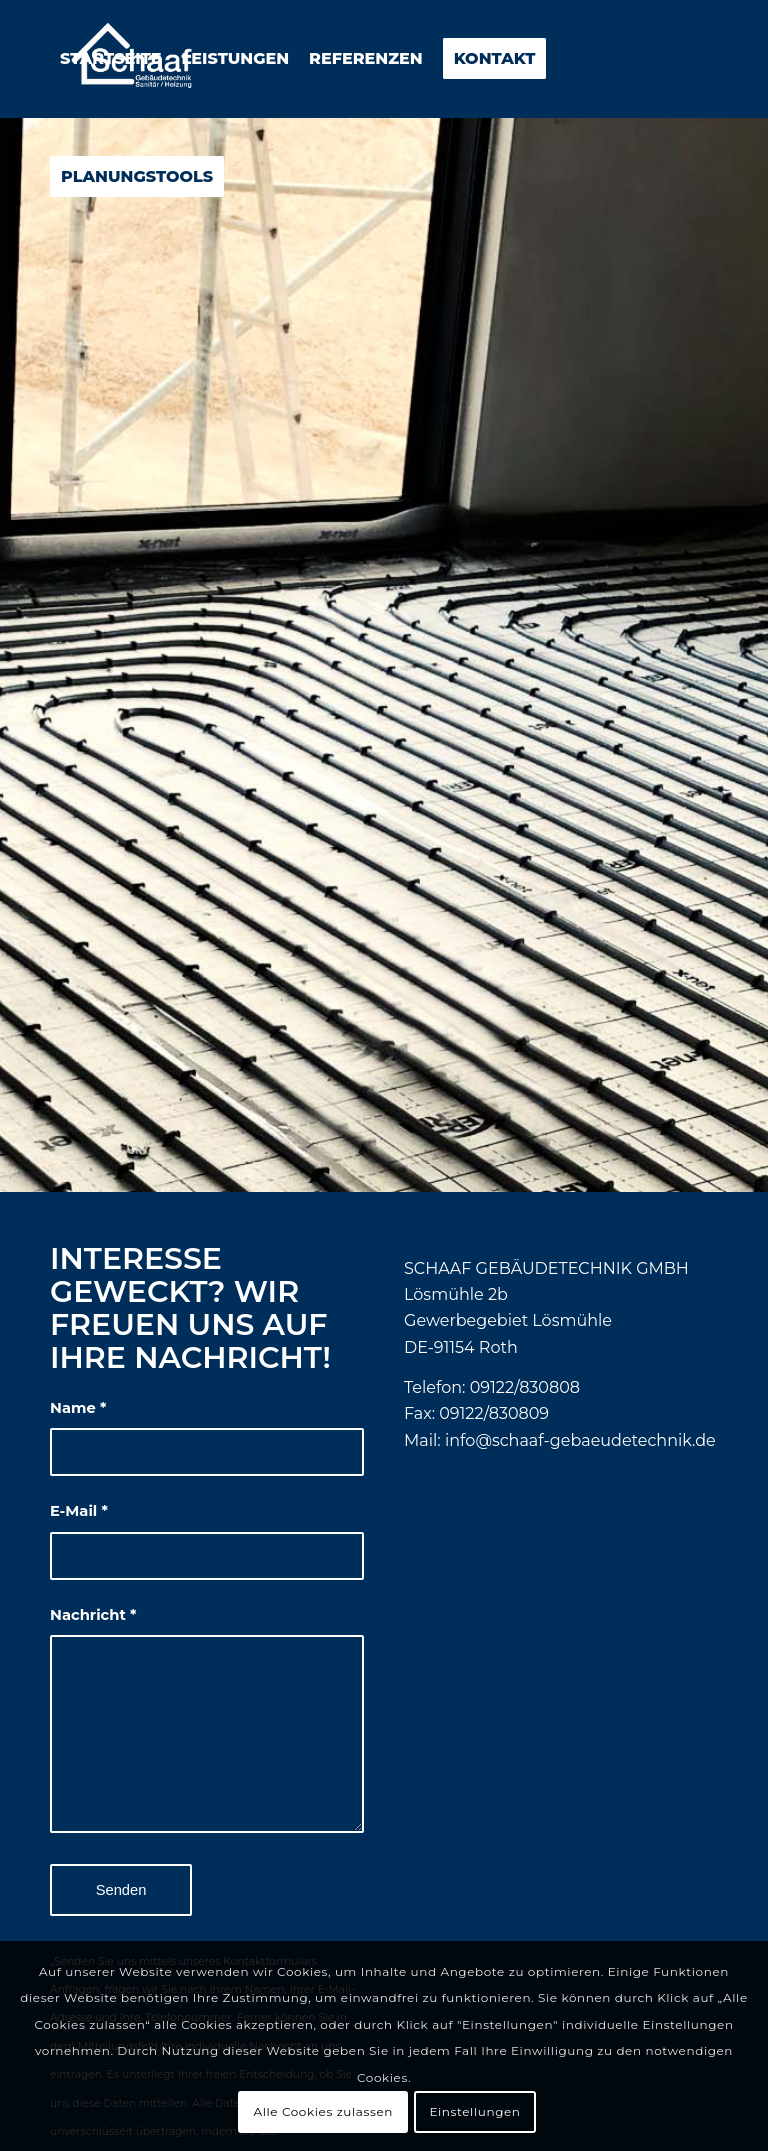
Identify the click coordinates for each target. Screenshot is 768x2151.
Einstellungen (474, 2111)
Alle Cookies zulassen (323, 2111)
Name (78, 1408)
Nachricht (93, 1615)
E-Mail (79, 1511)
